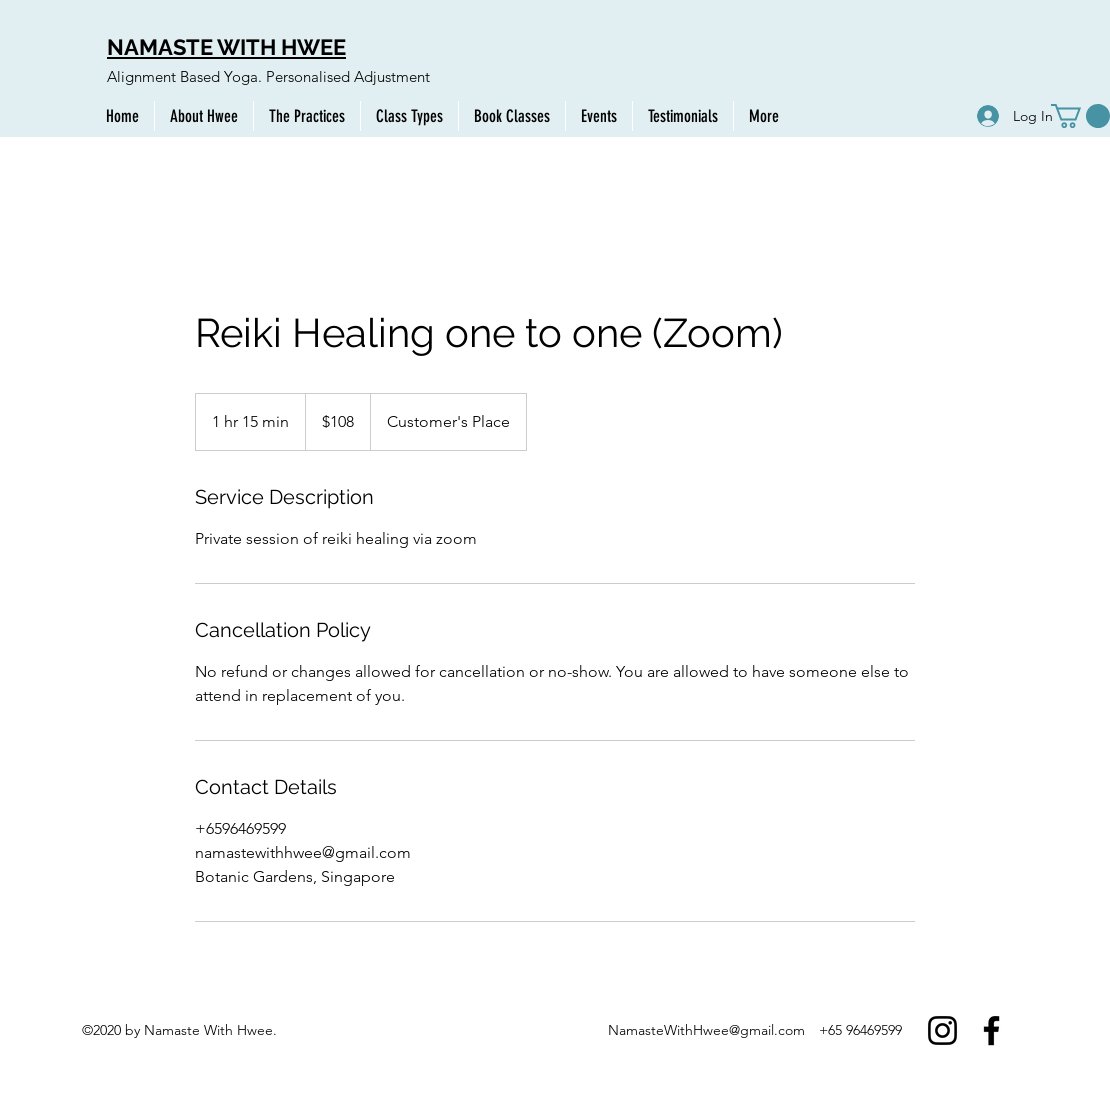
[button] (1080, 116)
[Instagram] (942, 1030)
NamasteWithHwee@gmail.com (706, 1030)
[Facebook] (991, 1030)
